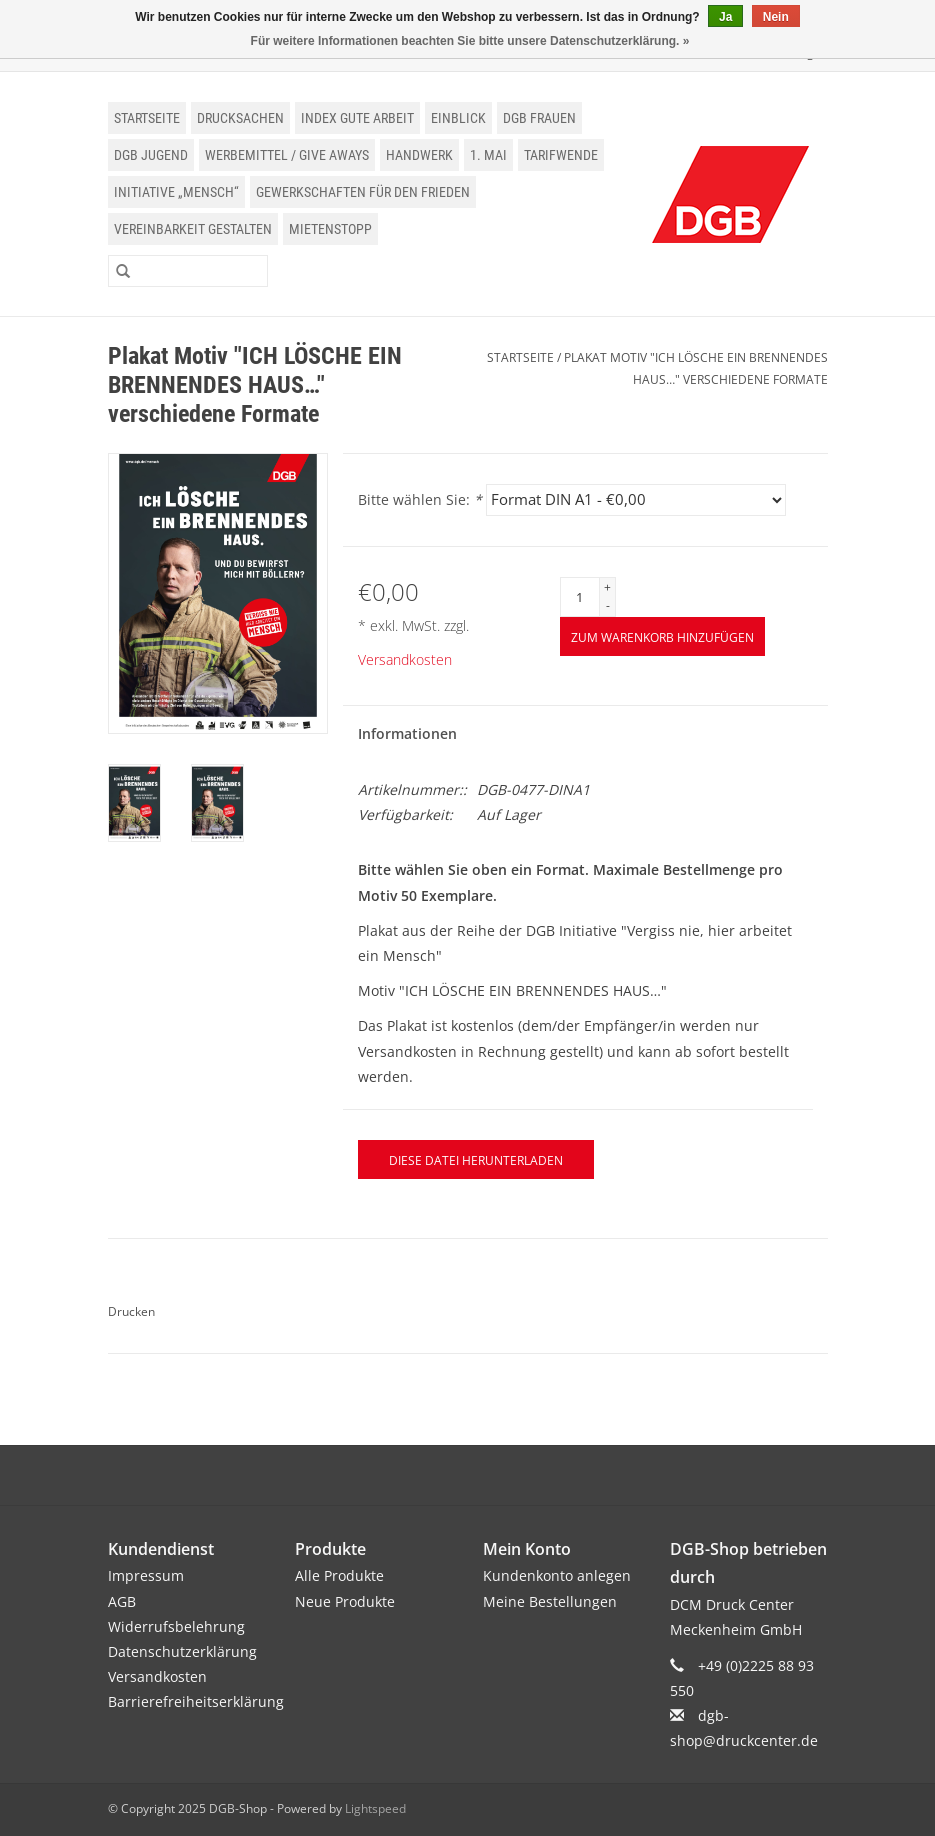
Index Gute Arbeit (357, 118)
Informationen (407, 733)
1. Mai (488, 155)
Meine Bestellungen (550, 1601)
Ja (725, 17)
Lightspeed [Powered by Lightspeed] (375, 1808)
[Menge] (580, 597)
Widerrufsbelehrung (176, 1626)
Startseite (147, 118)
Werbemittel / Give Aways (287, 155)
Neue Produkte (345, 1601)
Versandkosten (405, 659)
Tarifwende (561, 155)
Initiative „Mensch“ (176, 192)
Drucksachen (240, 118)
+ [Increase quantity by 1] (607, 587)
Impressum (146, 1575)
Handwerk (419, 155)
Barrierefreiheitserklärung (196, 1701)
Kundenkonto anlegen (557, 1575)
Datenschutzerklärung (182, 1651)
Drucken (131, 1311)
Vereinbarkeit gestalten (193, 229)
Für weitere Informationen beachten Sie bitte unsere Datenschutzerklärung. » (470, 41)
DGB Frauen (539, 118)
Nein (776, 17)
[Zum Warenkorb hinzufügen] (662, 636)
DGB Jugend (151, 155)
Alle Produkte (339, 1575)
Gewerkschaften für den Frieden (363, 192)
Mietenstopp (330, 229)
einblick (458, 118)
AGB (122, 1601)
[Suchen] (188, 271)
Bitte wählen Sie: (420, 499)
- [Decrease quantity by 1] (608, 605)
